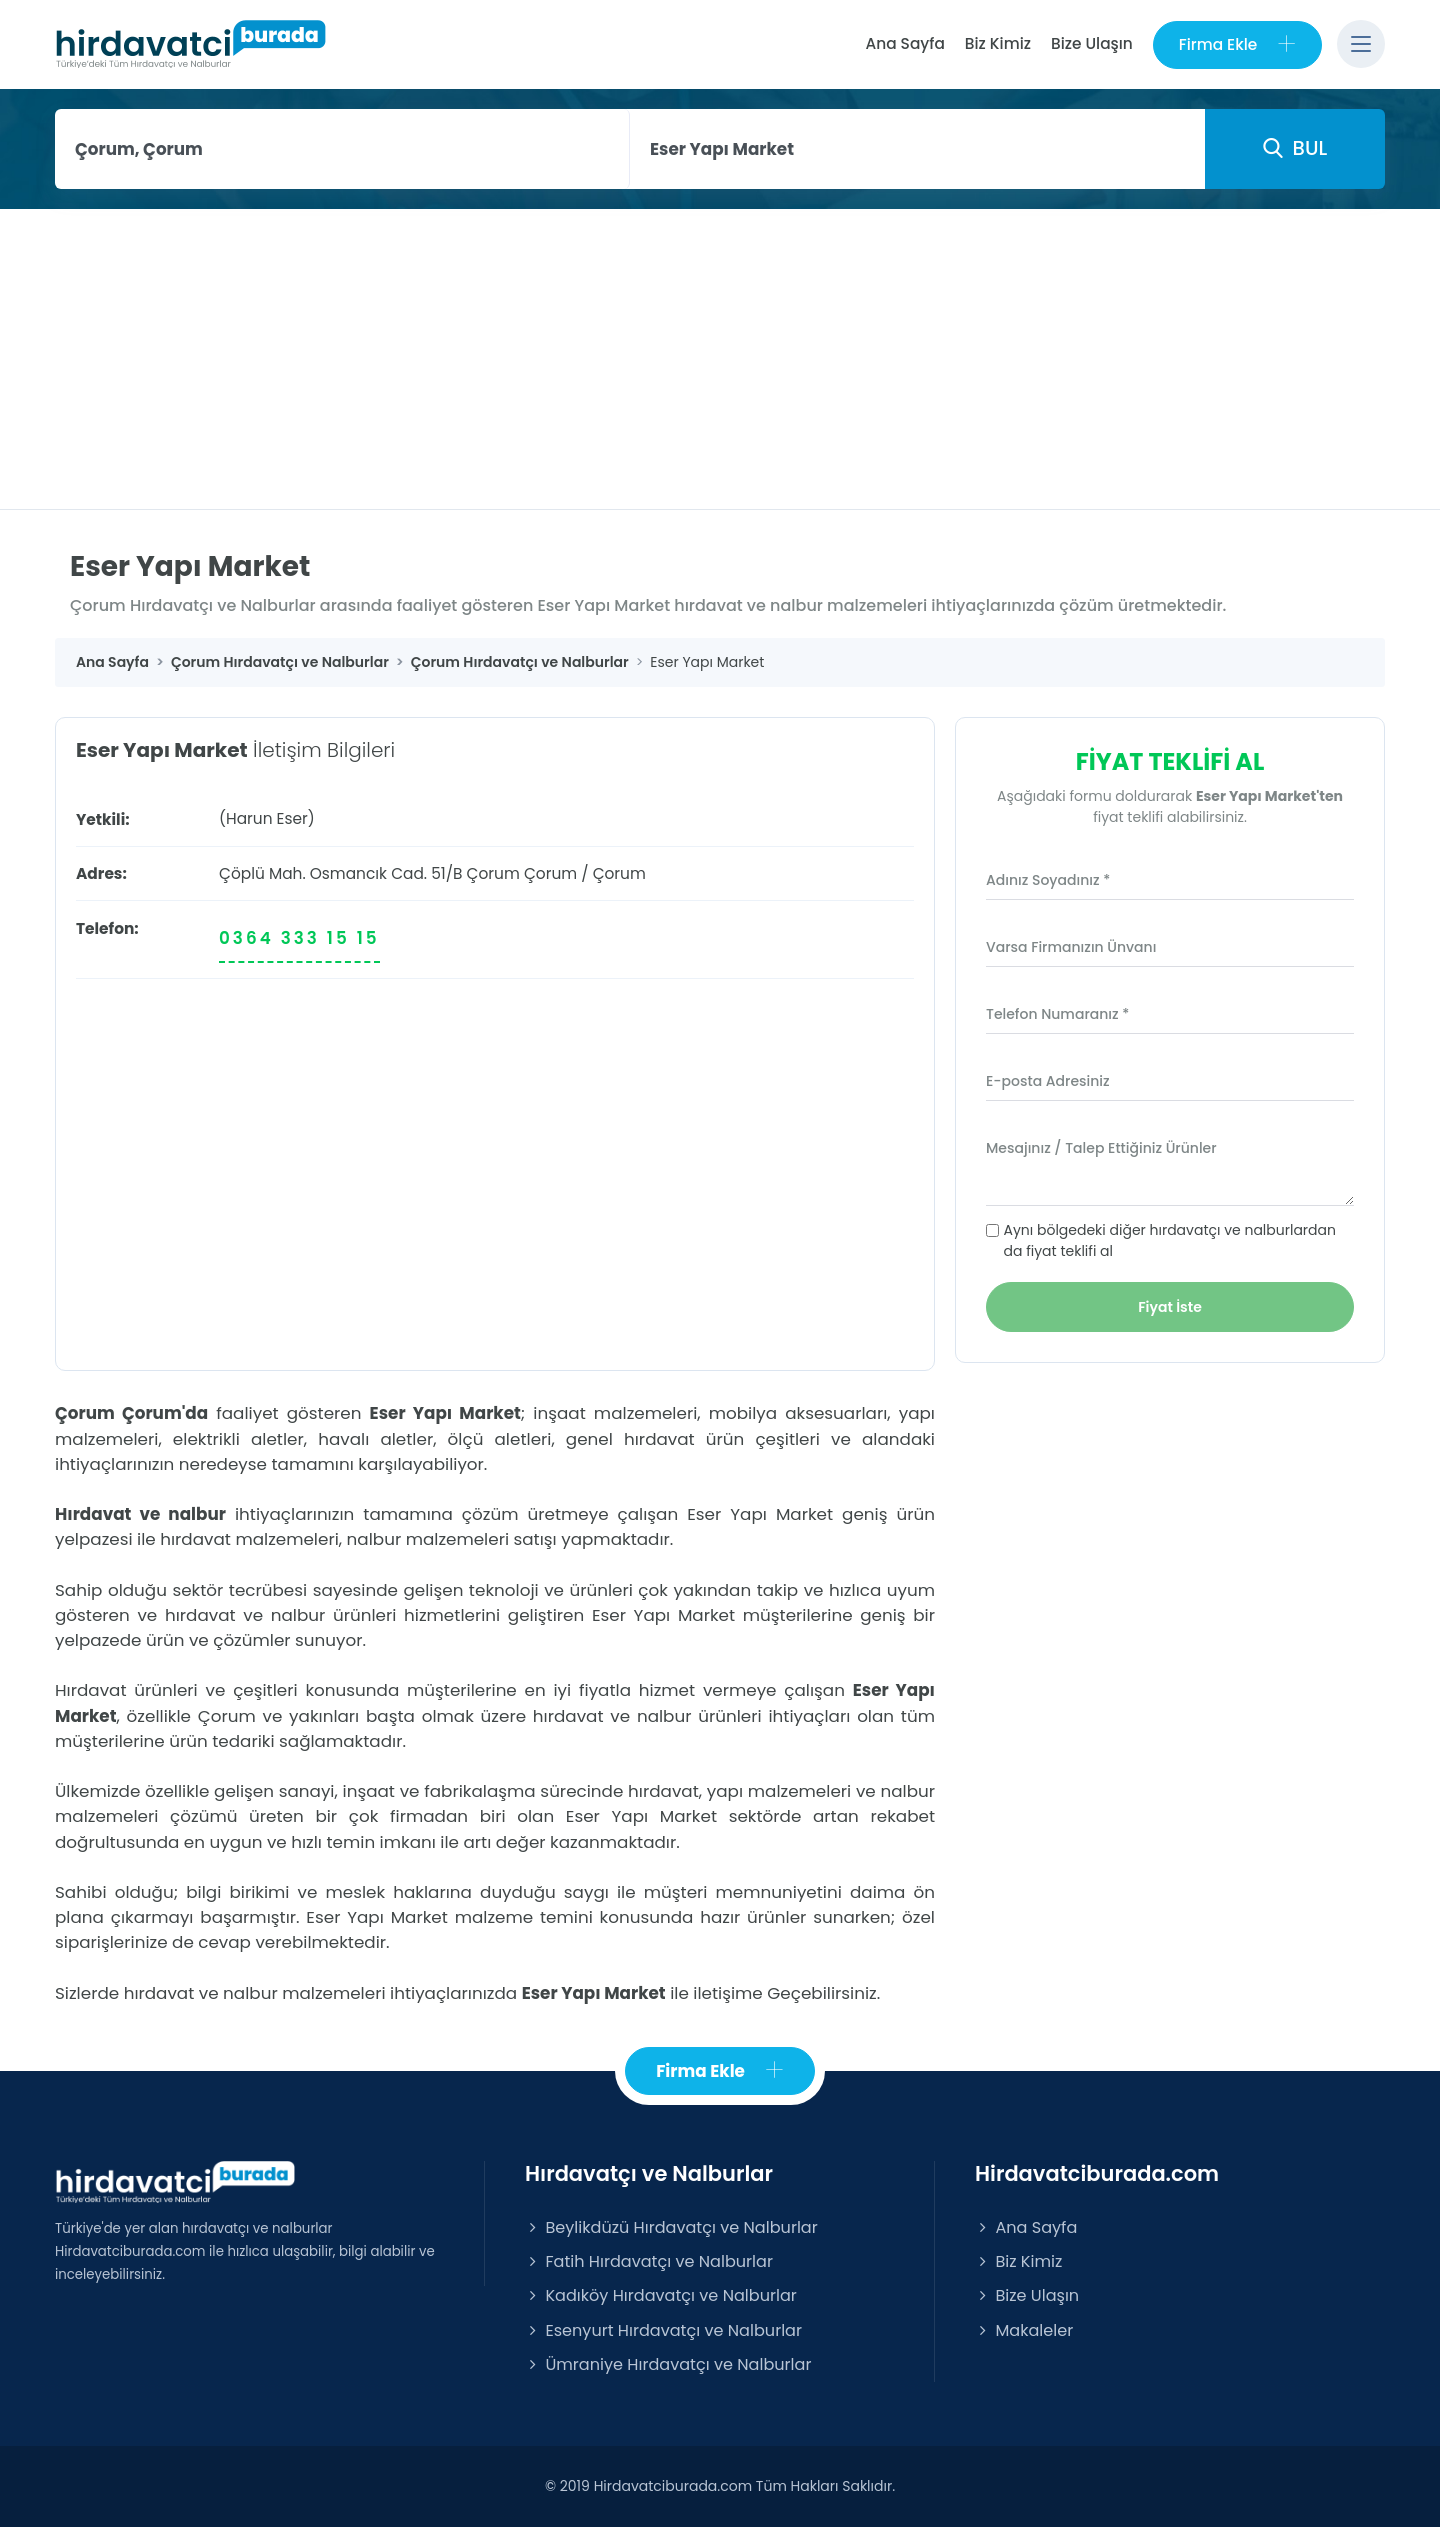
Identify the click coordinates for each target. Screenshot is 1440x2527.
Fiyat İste (1170, 1307)
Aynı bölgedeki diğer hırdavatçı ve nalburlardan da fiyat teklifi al (1170, 1240)
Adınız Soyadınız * (1048, 880)
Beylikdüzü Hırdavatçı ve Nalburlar (671, 2227)
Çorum (550, 873)
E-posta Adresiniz (1048, 1081)
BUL (1295, 148)
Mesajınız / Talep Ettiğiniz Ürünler (1101, 1148)
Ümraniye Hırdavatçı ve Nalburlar (668, 2364)
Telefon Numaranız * (1057, 1014)
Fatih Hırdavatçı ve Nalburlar (649, 2261)
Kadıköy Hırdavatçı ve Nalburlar (661, 2295)
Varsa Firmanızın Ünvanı (1071, 947)
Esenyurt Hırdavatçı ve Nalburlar (663, 2330)
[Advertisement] (720, 359)
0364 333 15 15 (299, 938)
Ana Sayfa (904, 43)
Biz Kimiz (998, 43)
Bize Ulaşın (1092, 43)
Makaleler (1024, 2330)
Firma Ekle (1237, 44)
